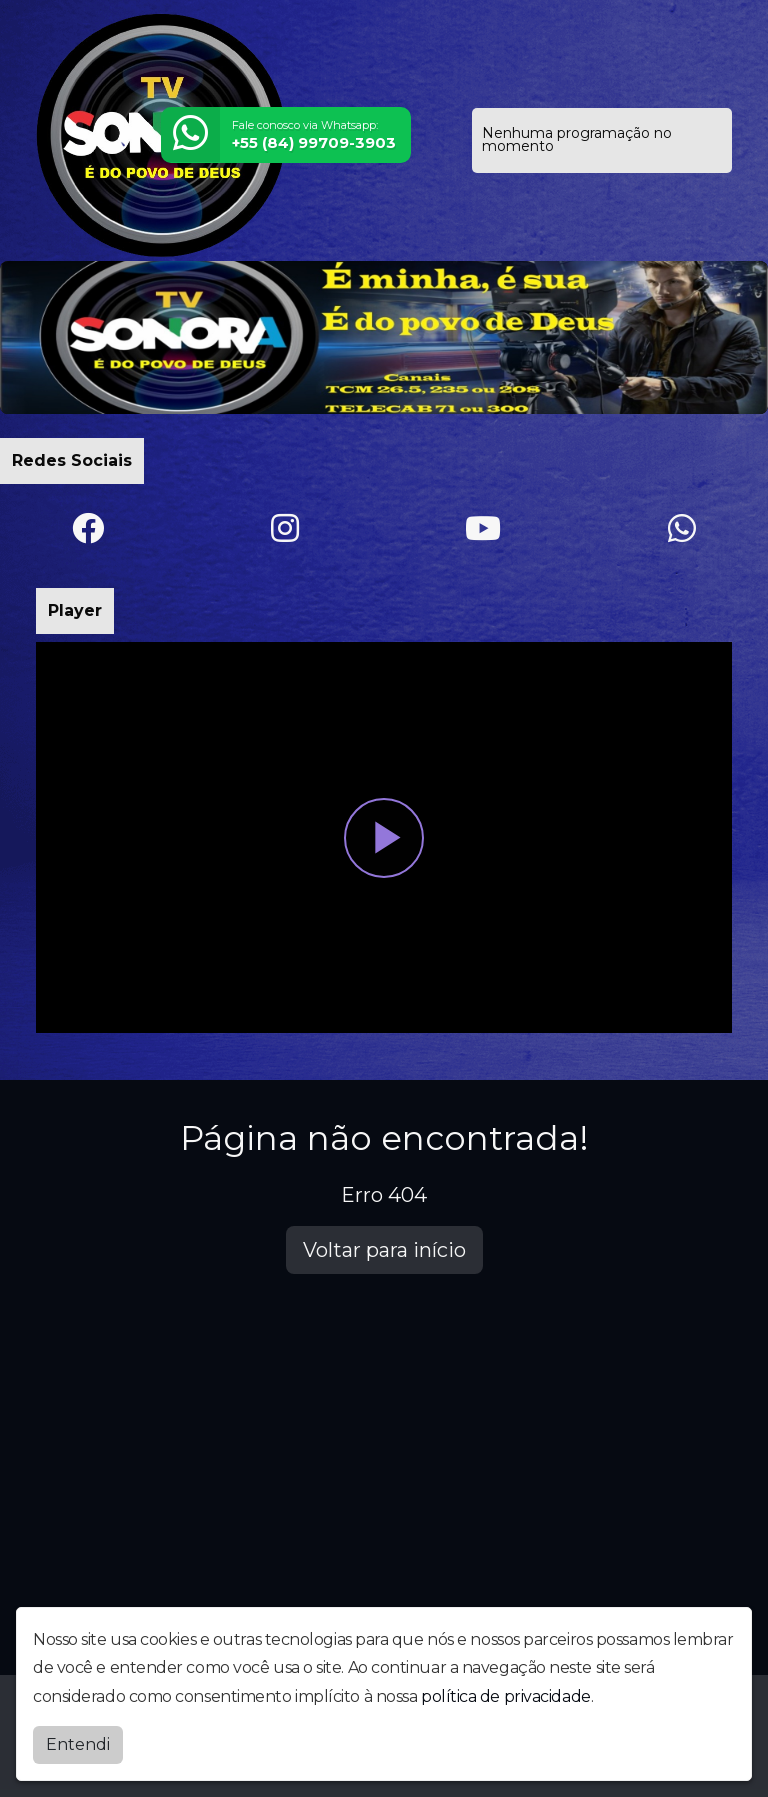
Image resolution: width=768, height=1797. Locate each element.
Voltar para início (384, 1250)
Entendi (78, 1744)
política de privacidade (506, 1696)
